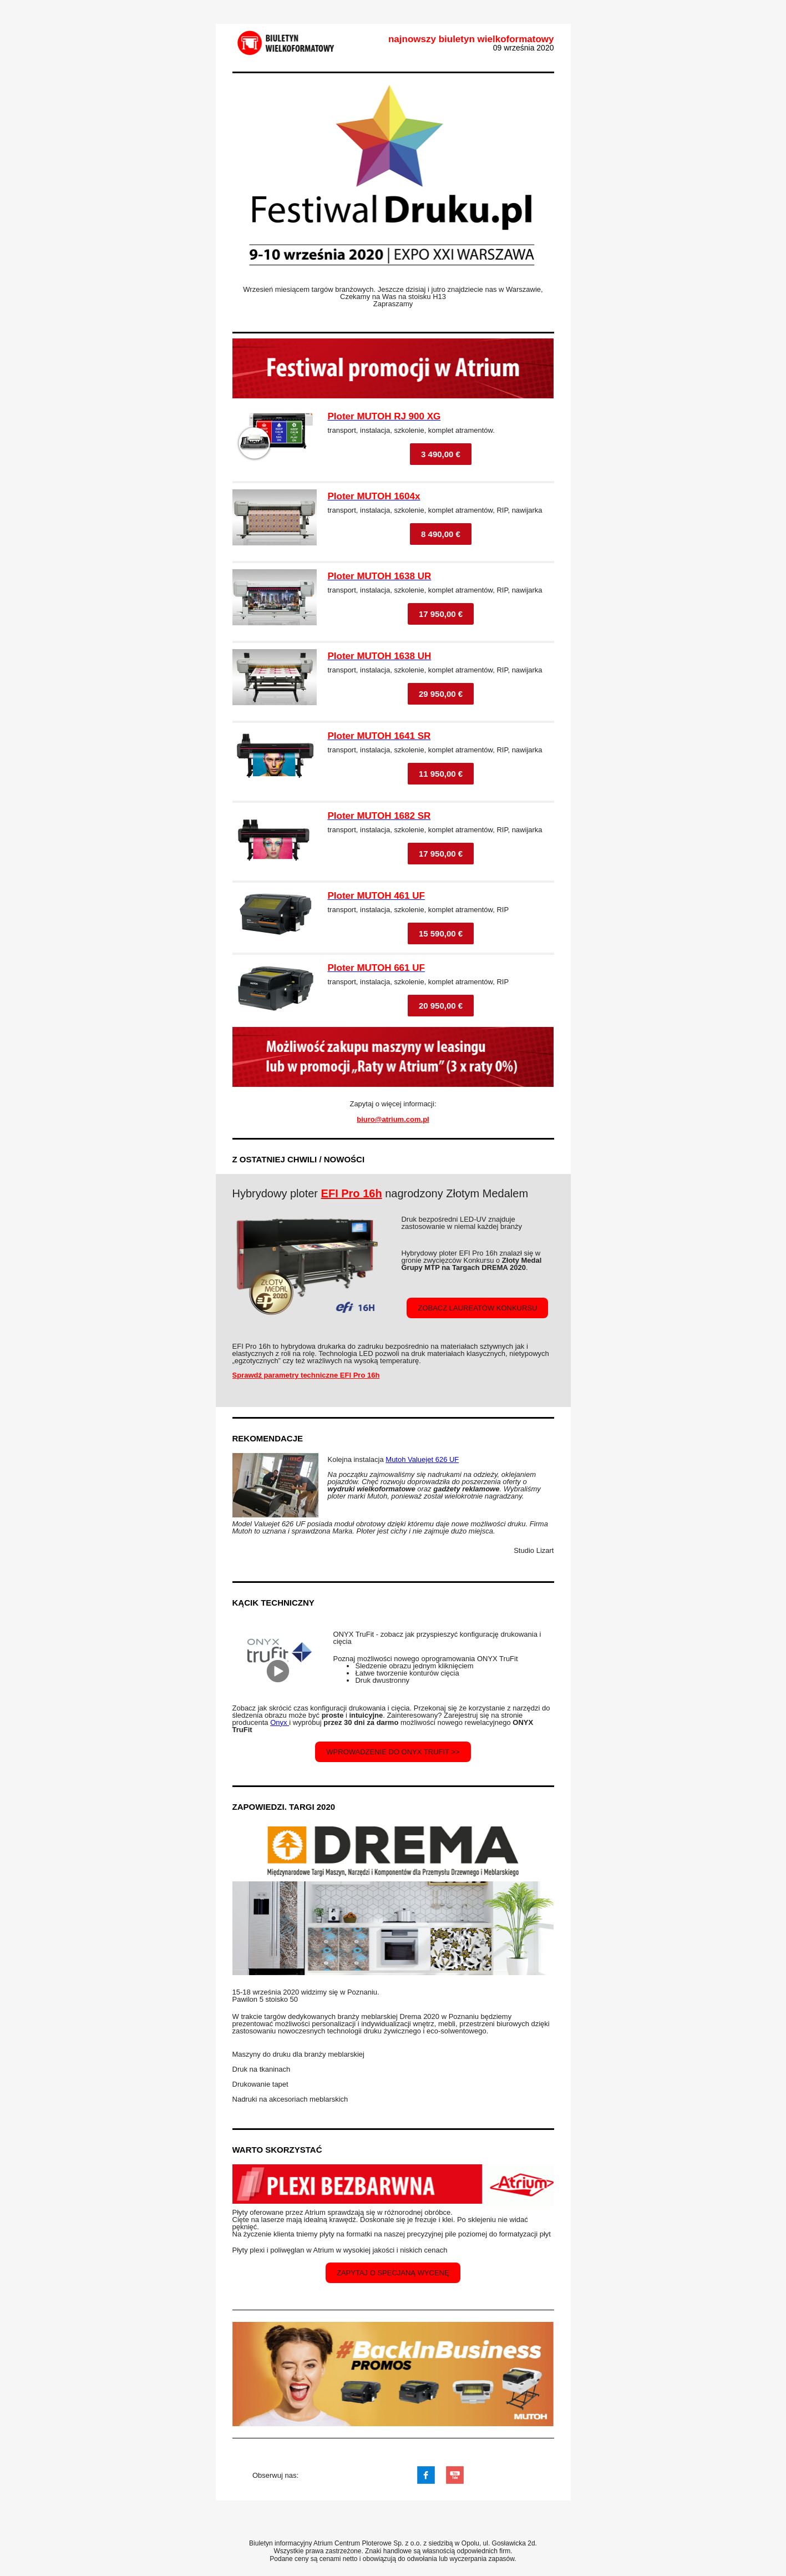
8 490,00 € (440, 534)
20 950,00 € (441, 1005)
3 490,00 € (440, 454)
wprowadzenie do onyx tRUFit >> (392, 1752)
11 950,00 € (441, 773)
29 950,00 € (441, 694)
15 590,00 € (441, 933)
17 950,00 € (441, 614)
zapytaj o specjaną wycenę (393, 2273)
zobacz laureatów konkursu (477, 1308)
